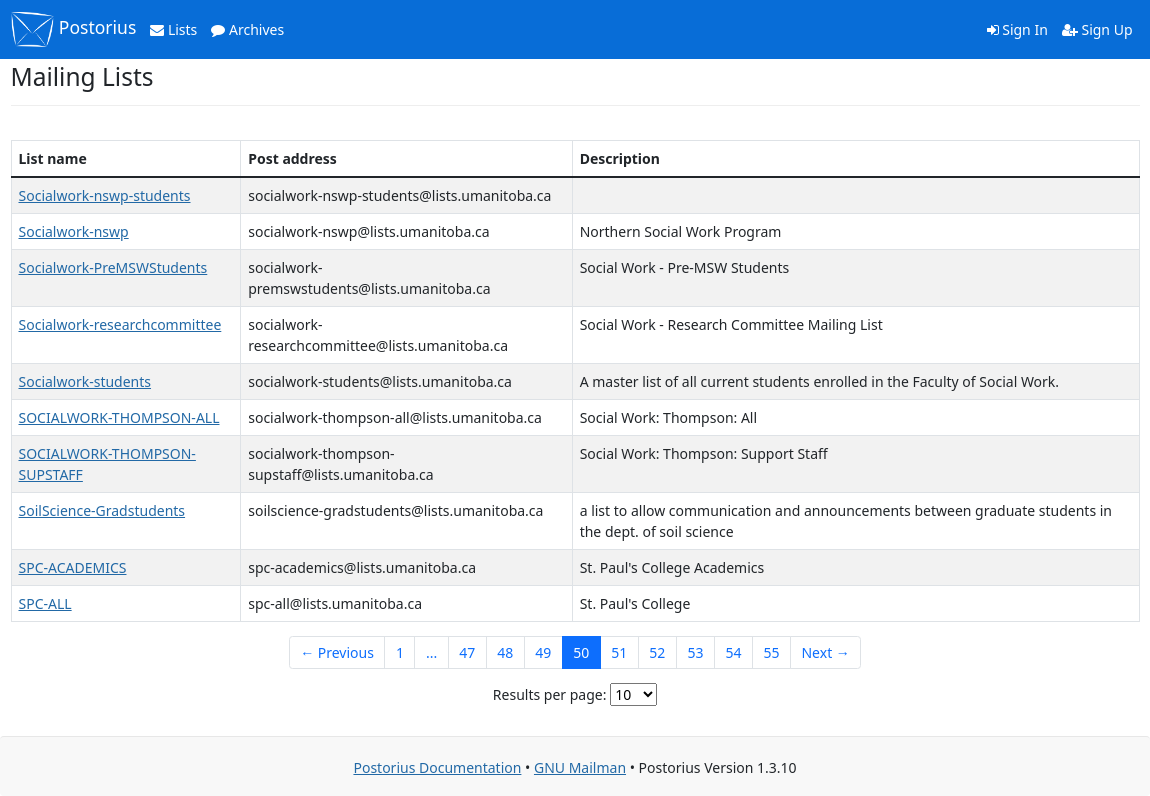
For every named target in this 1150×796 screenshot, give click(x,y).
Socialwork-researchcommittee (120, 324)
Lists (173, 29)
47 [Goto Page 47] (467, 652)
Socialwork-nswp (74, 231)
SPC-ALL (45, 603)
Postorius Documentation (437, 767)
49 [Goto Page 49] (543, 652)
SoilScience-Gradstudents (102, 510)
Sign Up (1097, 29)
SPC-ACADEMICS (73, 567)
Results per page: (550, 694)
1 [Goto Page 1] (400, 652)
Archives (247, 29)
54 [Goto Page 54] (733, 652)
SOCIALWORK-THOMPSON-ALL (119, 417)
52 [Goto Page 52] (657, 652)
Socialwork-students (85, 381)
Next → (825, 652)
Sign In (1017, 29)
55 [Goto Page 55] (771, 652)
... (431, 652)
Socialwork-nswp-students (105, 195)
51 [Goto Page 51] (619, 652)
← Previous (337, 652)
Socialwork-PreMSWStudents (113, 267)
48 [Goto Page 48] (505, 652)
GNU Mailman (580, 767)
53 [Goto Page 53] (695, 652)
